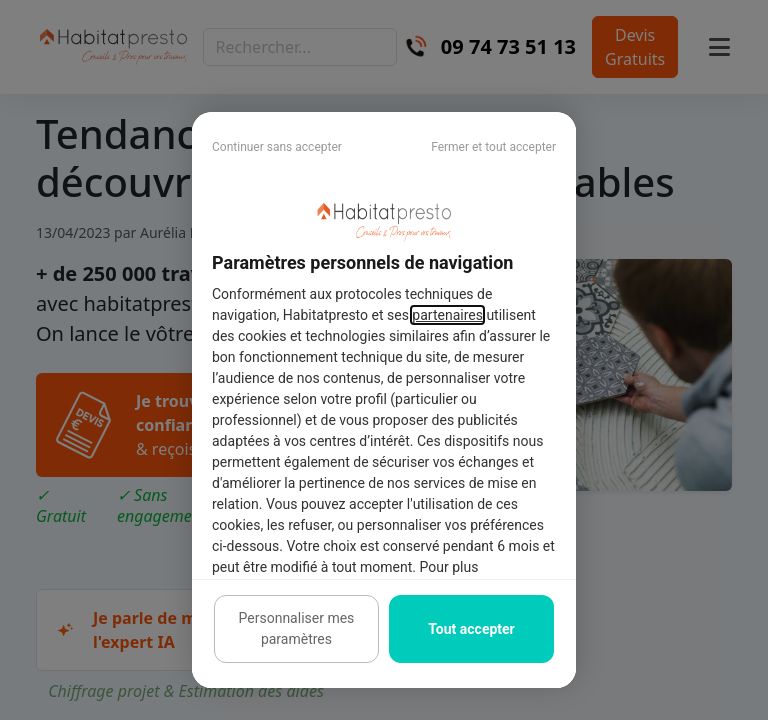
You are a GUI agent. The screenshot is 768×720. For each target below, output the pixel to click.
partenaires (447, 315)
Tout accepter (471, 629)
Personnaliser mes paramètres (297, 628)
